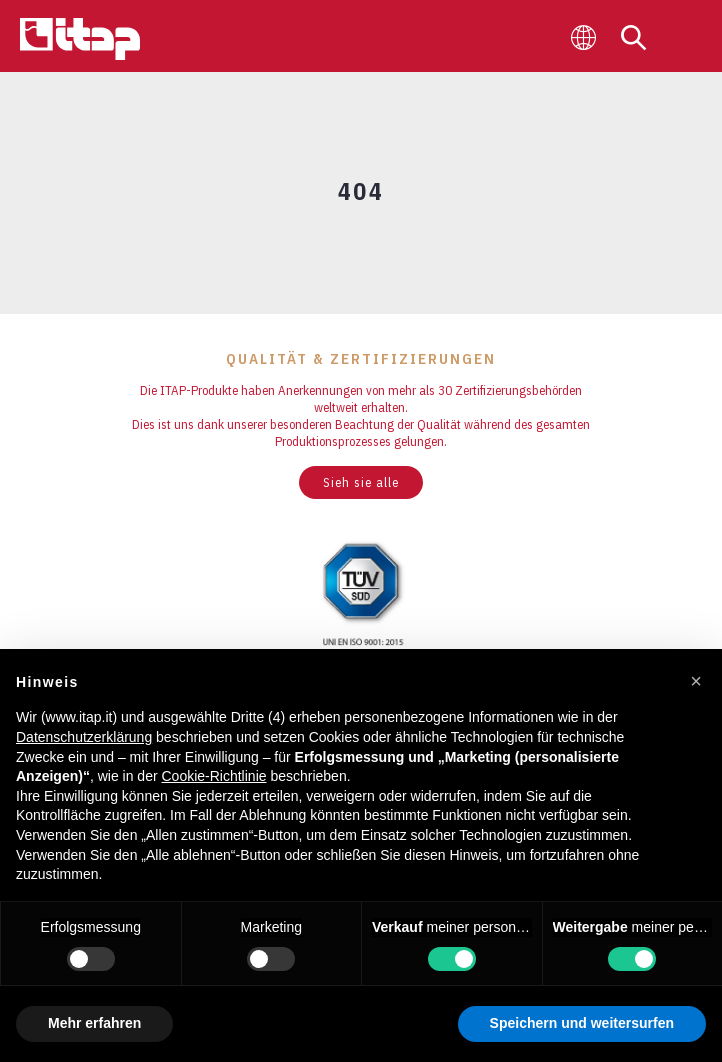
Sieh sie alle (361, 482)
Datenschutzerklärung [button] (84, 737)
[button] (696, 681)
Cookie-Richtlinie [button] (213, 776)
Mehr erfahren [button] (94, 1023)
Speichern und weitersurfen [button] (582, 1023)
